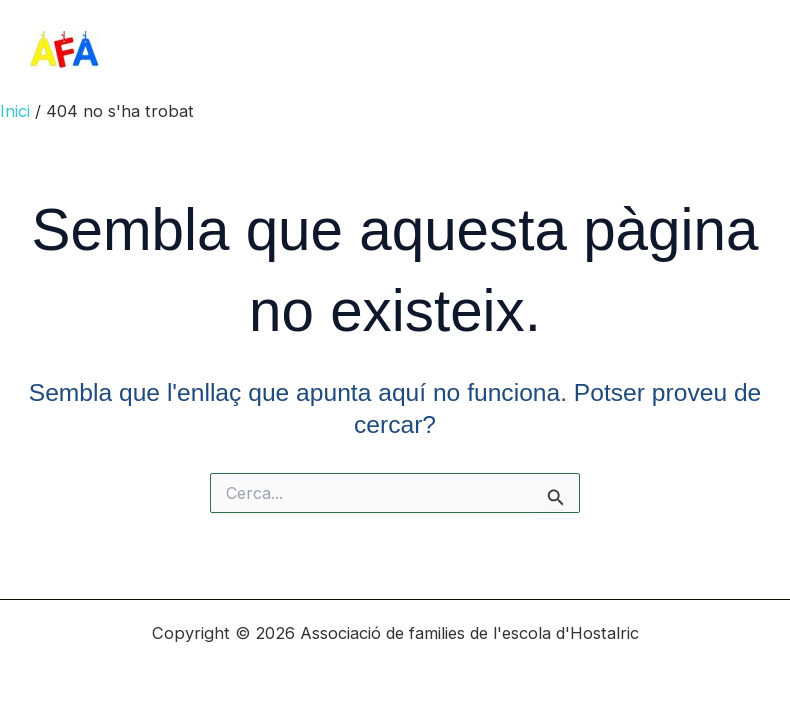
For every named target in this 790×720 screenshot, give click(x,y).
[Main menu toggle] (747, 50)
